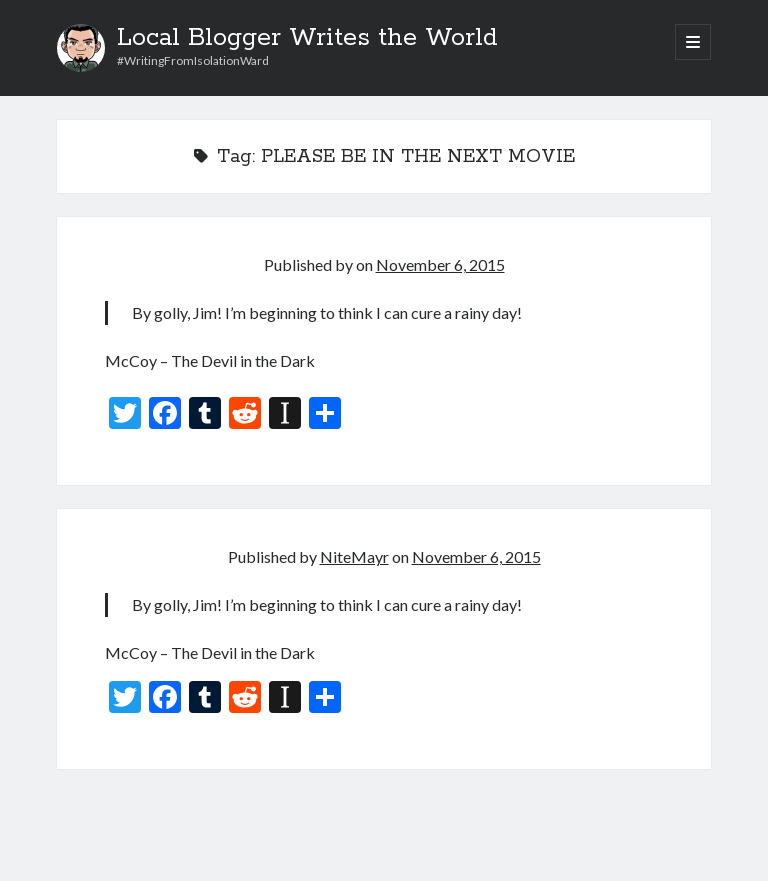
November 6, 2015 (440, 264)
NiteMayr (354, 556)
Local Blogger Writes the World (307, 38)
